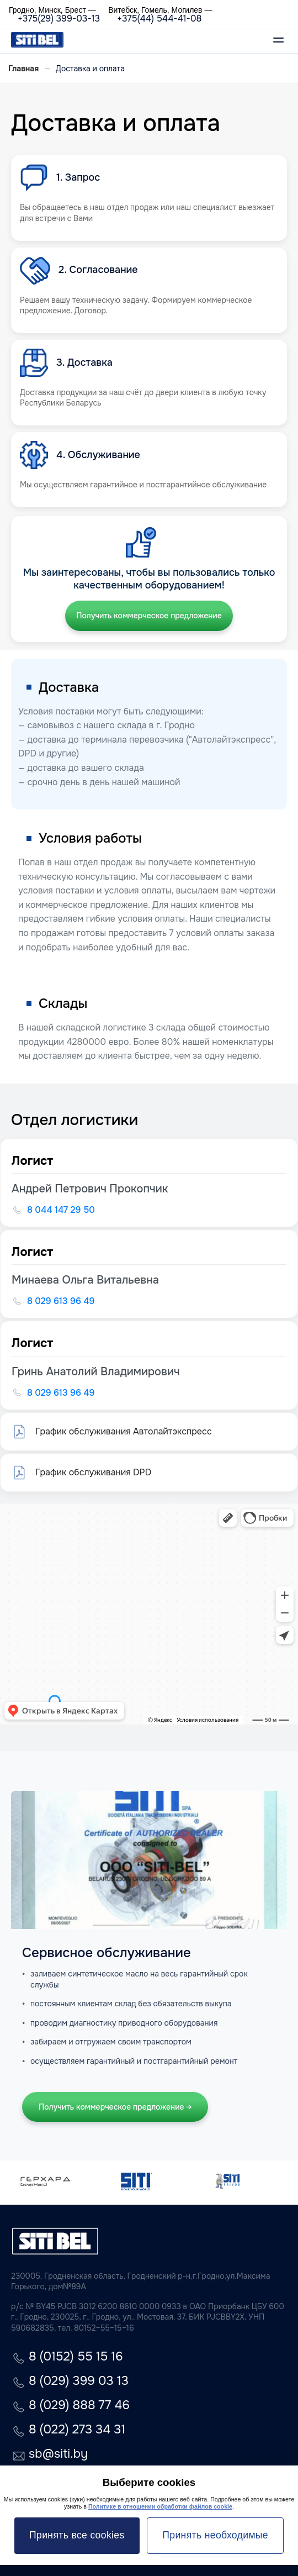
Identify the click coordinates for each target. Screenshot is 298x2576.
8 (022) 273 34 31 (77, 2430)
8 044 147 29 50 (61, 1210)
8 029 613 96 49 (60, 1301)
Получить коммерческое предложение (149, 616)
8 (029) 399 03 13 (79, 2382)
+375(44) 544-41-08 (159, 18)
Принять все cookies (77, 2535)
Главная (23, 68)
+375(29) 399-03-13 (59, 18)
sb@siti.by (58, 2455)
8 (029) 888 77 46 (79, 2406)
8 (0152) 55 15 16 (76, 2357)
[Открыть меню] (278, 41)
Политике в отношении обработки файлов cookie (160, 2506)
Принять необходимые (215, 2535)
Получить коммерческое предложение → (115, 2107)
